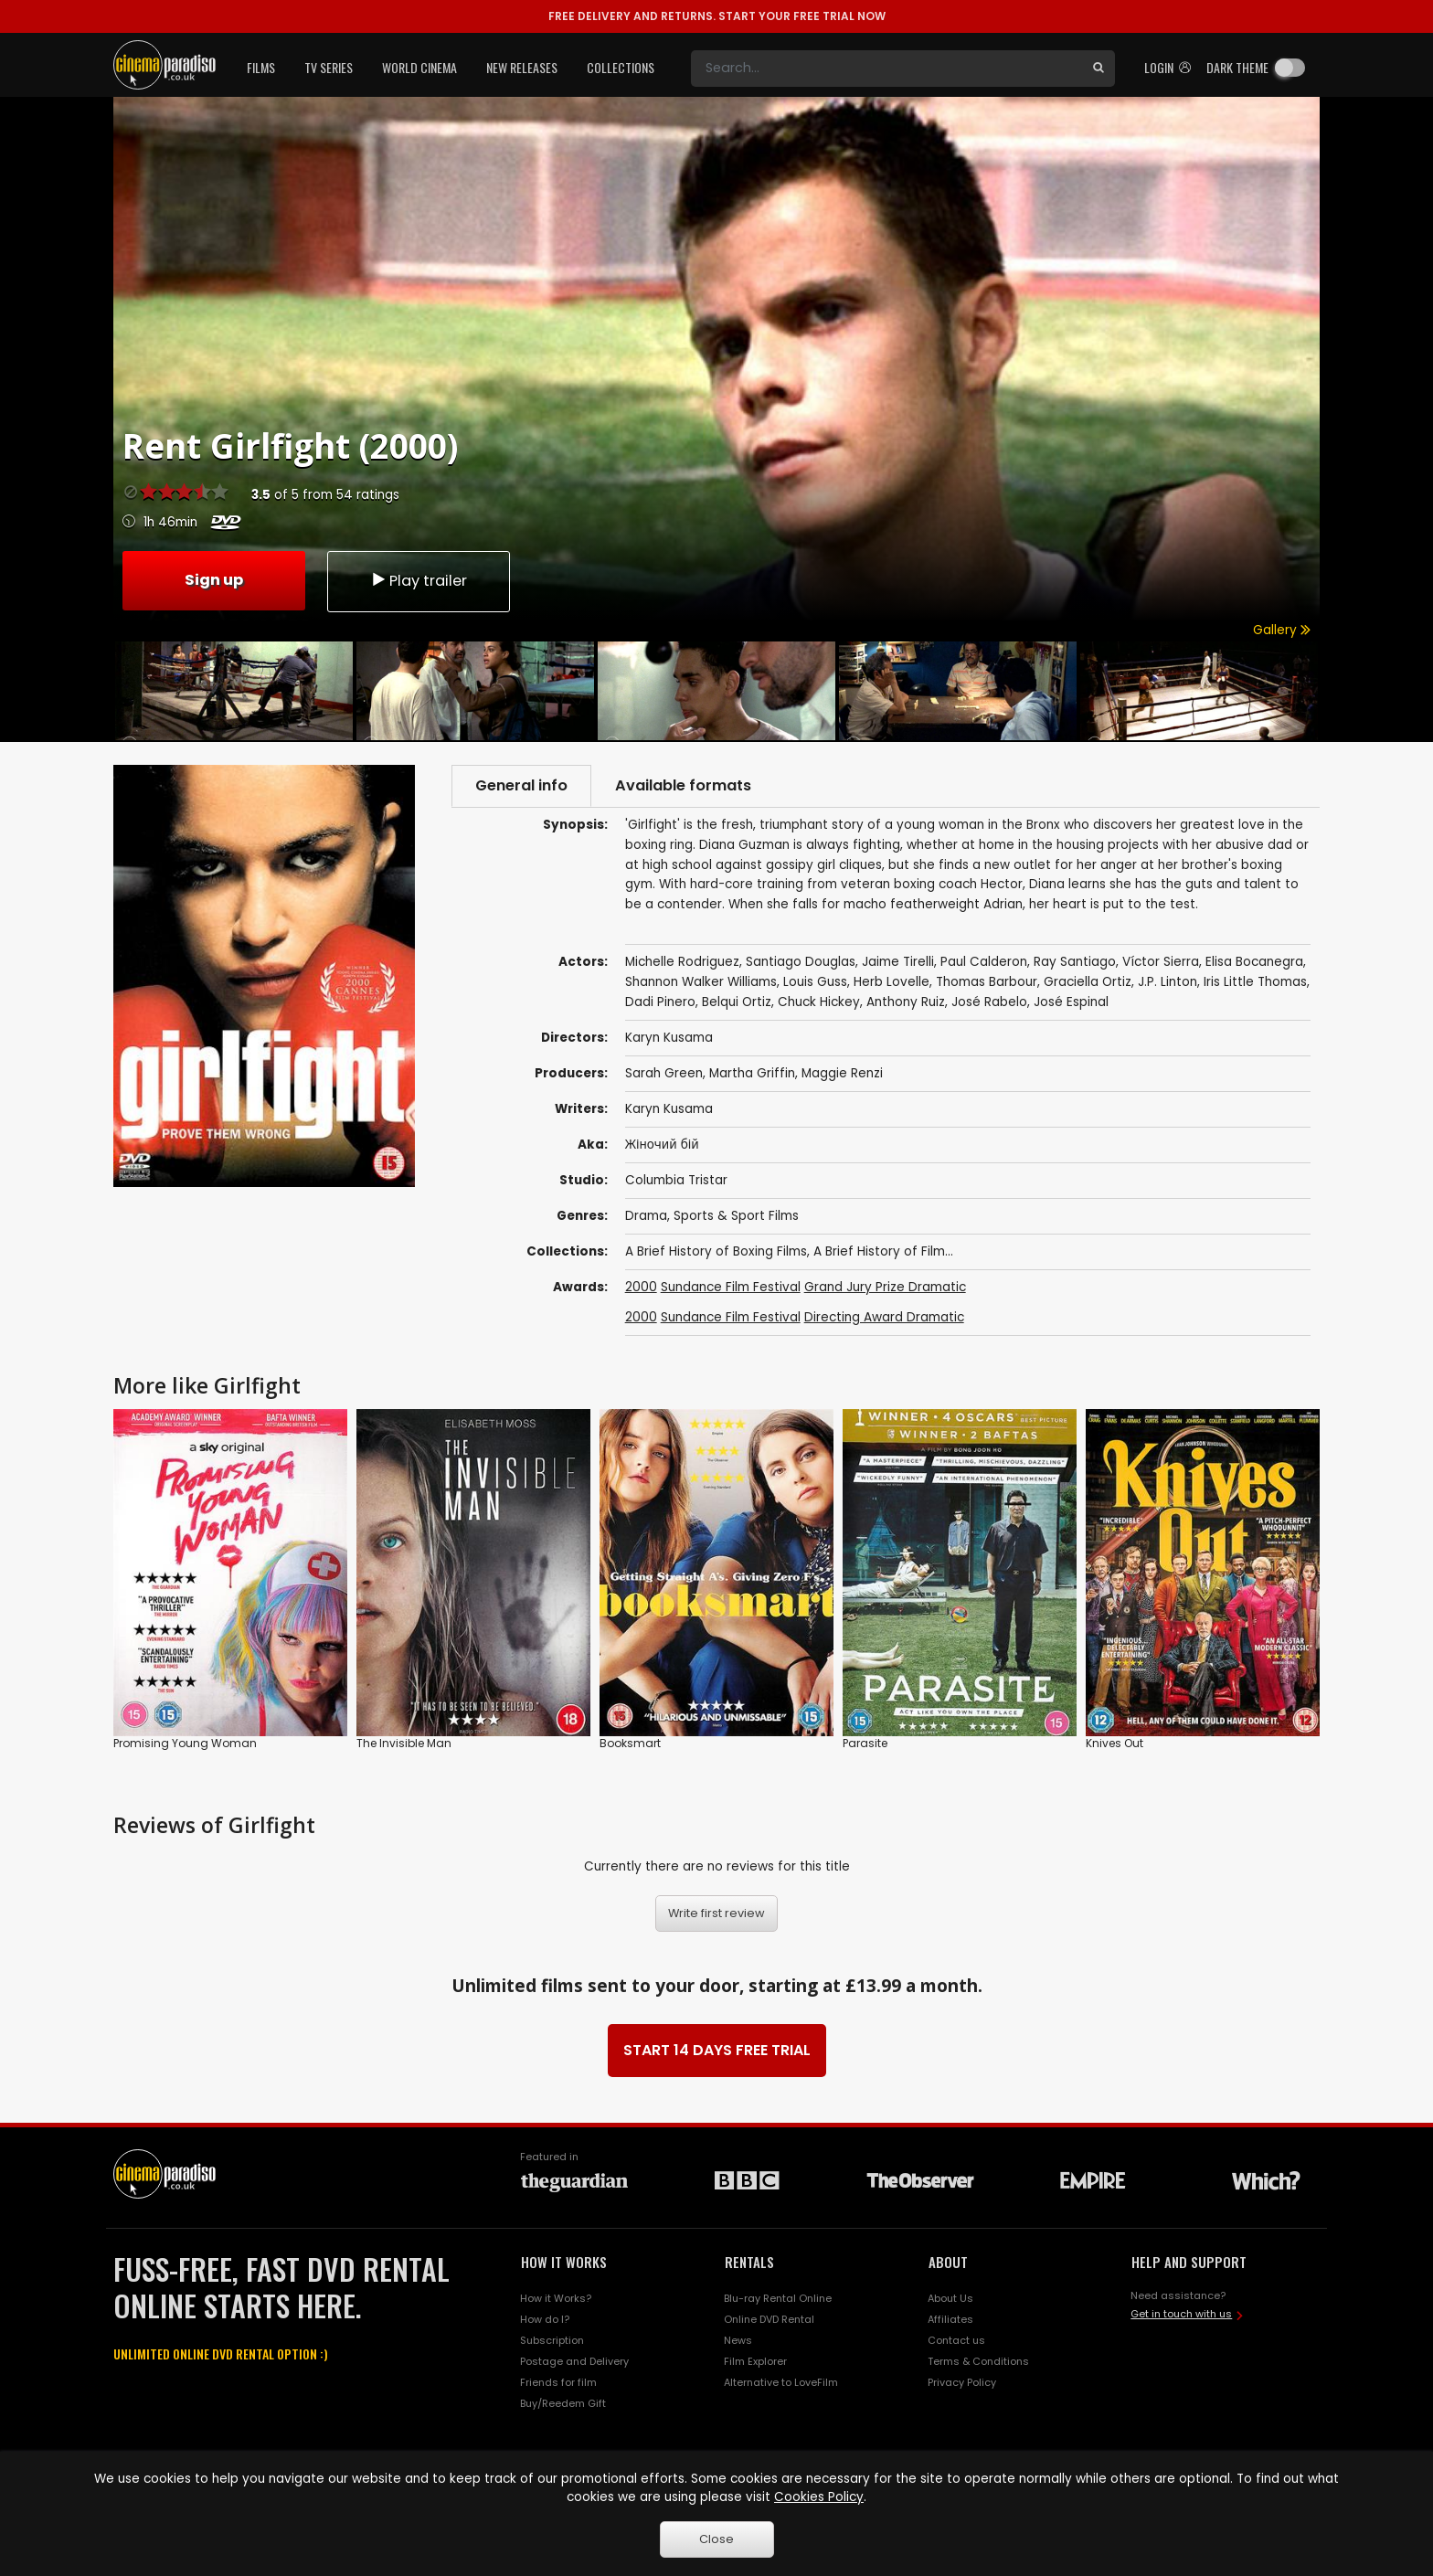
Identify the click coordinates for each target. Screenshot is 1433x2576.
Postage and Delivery (574, 2361)
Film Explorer (755, 2361)
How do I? (544, 2319)
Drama (646, 1215)
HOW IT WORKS (564, 2262)
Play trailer (418, 580)
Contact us (956, 2340)
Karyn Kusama (669, 1109)
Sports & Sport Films (736, 1215)
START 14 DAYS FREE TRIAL (717, 2050)
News (738, 2340)
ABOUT (948, 2262)
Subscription (552, 2340)
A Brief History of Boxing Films (716, 1251)
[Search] (886, 68)
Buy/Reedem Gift (563, 2403)
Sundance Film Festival (731, 1287)
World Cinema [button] (419, 67)
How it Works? (555, 2298)
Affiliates (950, 2319)
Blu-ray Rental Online (778, 2298)
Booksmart (630, 1744)
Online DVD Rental (769, 2319)
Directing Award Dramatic (884, 1317)
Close (716, 2539)
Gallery (1282, 630)
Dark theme (1237, 67)
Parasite (865, 1744)
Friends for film (558, 2382)
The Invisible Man (403, 1744)
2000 (641, 1287)
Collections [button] (620, 67)
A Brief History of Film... (883, 1251)
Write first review (716, 1913)
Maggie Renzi (842, 1073)
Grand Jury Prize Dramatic (885, 1287)
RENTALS (749, 2262)
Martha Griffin (752, 1073)
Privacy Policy (962, 2382)
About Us (950, 2298)
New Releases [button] (521, 67)
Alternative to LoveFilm (781, 2382)
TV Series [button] (328, 67)
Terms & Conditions (978, 2361)
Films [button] (261, 67)
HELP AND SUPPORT (1189, 2262)
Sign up (214, 579)
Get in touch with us (1181, 2313)
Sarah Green (664, 1073)
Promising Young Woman (185, 1744)
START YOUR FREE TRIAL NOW (717, 16)
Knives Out (1114, 1744)
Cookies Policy (819, 2497)
